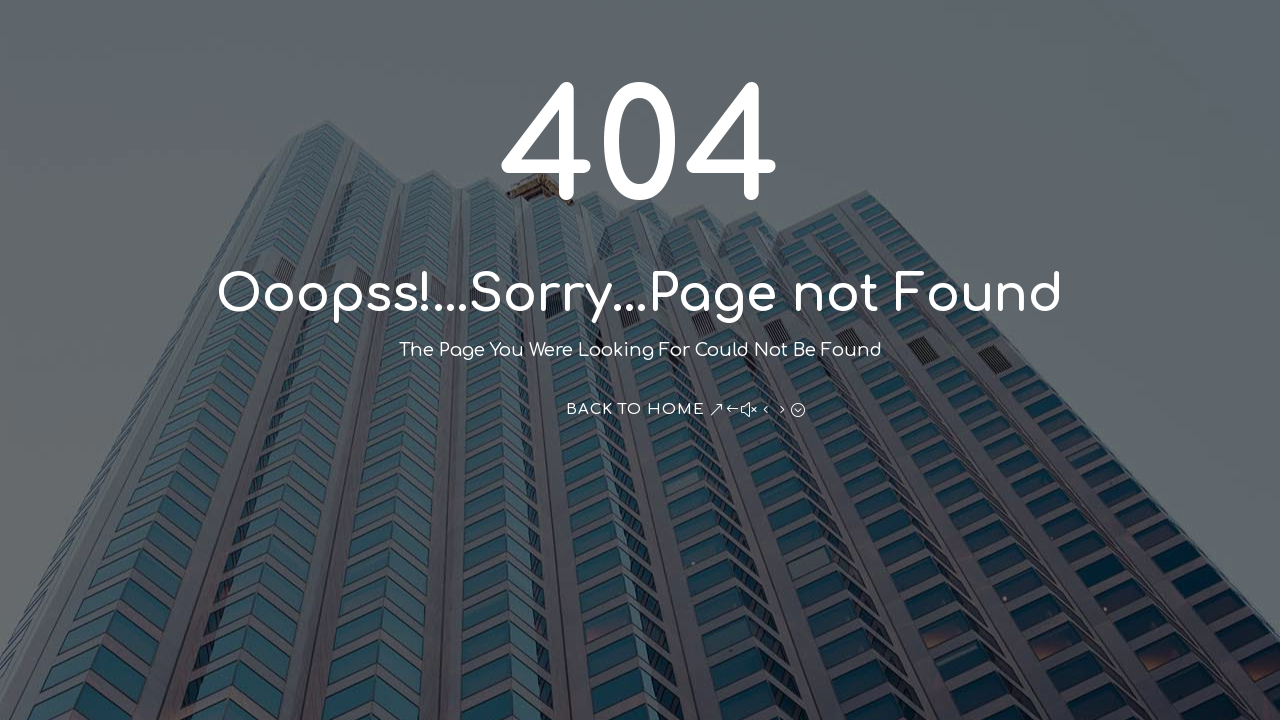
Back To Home (635, 409)
